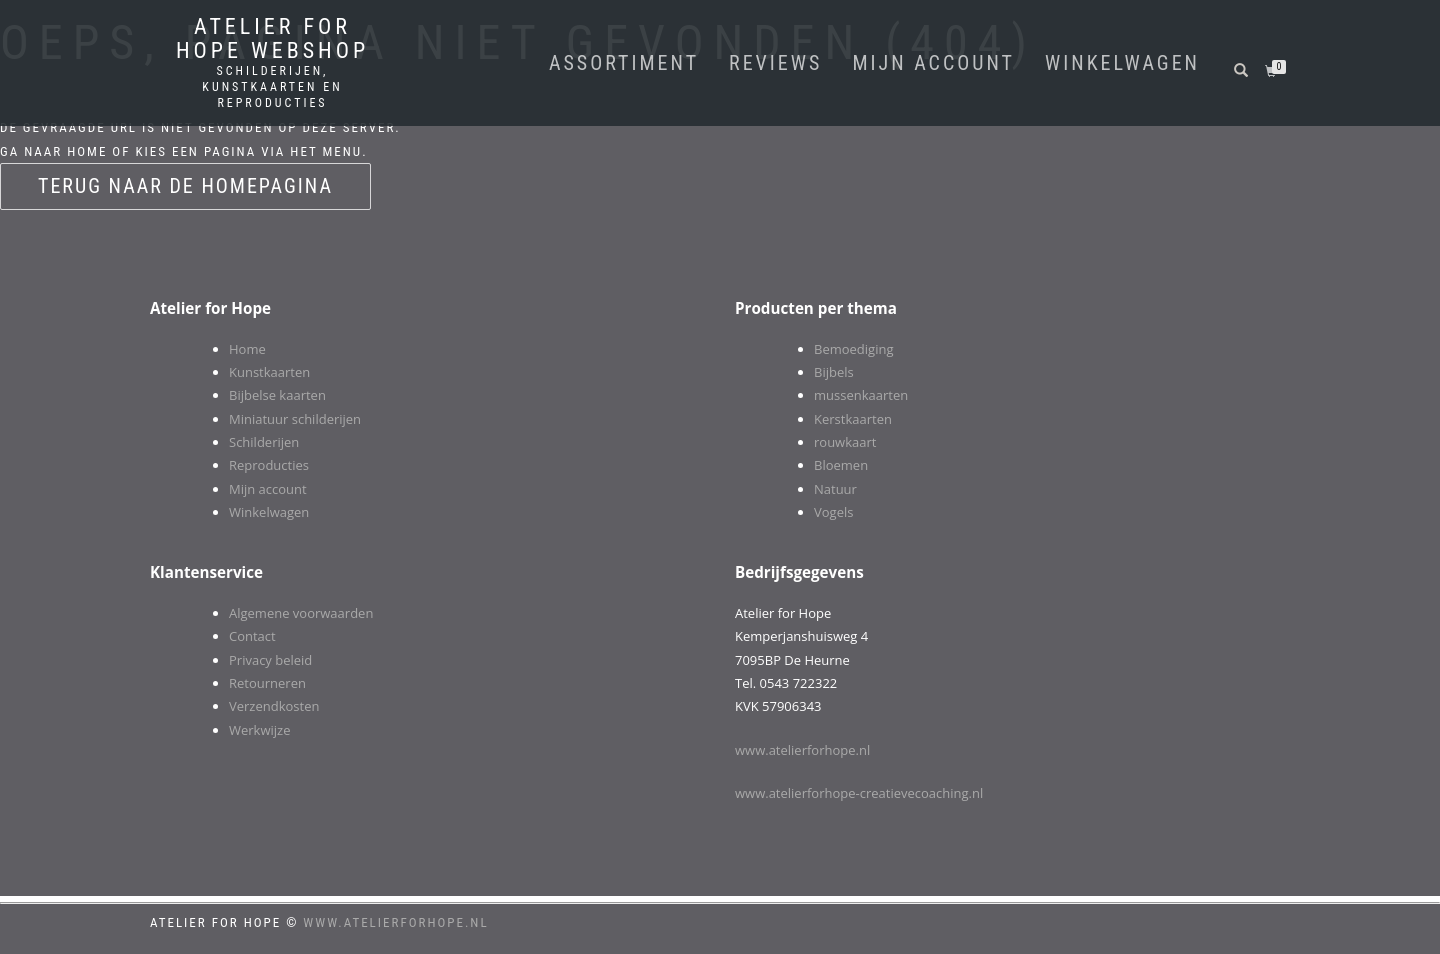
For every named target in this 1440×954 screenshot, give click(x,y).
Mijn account (933, 63)
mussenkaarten (861, 395)
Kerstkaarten (853, 419)
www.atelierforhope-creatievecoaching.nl (859, 793)
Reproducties (269, 465)
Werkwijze (259, 730)
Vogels (833, 512)
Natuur (835, 489)
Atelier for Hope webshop (272, 39)
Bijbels (834, 372)
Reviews (775, 63)
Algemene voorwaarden (301, 613)
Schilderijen (264, 442)
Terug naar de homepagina (185, 186)
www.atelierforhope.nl (802, 750)
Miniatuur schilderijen (295, 419)
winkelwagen (1122, 63)
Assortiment (624, 63)
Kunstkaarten (269, 372)
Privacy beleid (270, 660)
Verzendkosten (274, 706)
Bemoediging (853, 349)
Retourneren (267, 683)
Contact (252, 636)
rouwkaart (845, 442)
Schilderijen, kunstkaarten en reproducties (272, 87)
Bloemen (841, 465)
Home (247, 349)
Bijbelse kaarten (277, 395)
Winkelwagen (269, 512)
